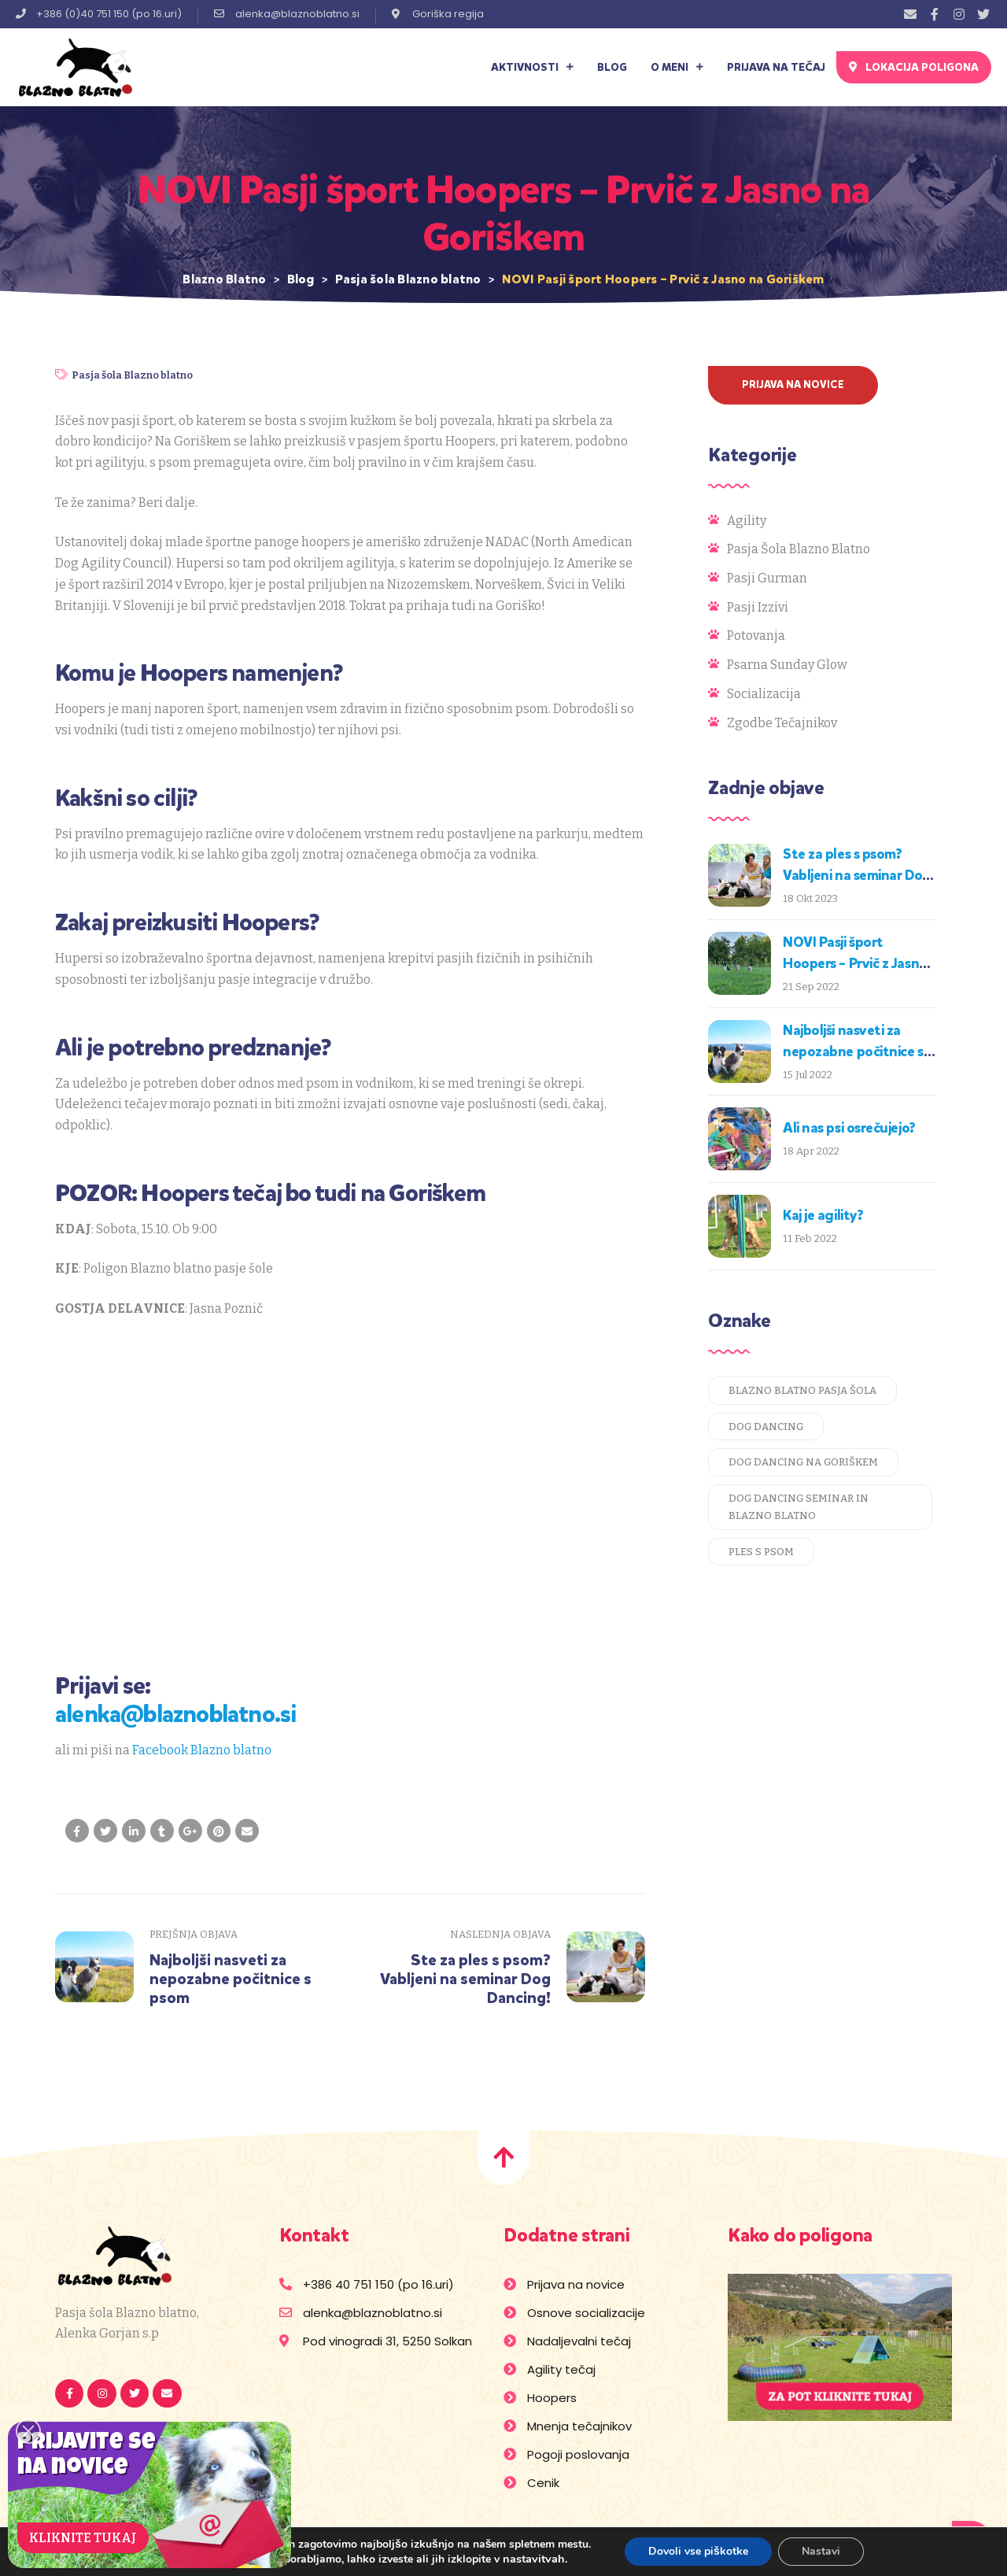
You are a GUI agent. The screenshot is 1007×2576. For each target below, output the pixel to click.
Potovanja (756, 635)
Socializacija (764, 693)
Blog (612, 67)
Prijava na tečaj (776, 67)
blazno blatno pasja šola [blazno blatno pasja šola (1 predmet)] (802, 1390)
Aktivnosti (532, 67)
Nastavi (821, 2551)
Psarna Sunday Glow (787, 664)
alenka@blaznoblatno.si (175, 1714)
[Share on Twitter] (105, 1830)
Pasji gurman (767, 578)
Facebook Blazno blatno (201, 1750)
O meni (677, 67)
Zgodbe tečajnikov (782, 722)
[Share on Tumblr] (162, 1830)
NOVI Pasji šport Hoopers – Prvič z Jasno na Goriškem (855, 963)
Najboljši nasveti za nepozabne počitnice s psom (853, 1051)
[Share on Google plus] (190, 1830)
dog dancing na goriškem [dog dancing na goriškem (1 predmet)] (803, 1462)
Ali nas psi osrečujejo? (849, 1127)
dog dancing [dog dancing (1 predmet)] (766, 1426)
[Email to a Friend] (247, 1830)
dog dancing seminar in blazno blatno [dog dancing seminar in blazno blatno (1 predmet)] (799, 1506)
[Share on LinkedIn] (134, 1830)
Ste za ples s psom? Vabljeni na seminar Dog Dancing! (857, 875)
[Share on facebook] (77, 1830)
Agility (746, 520)
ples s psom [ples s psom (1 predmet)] (761, 1552)
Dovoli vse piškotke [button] (698, 2551)
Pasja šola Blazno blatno (132, 375)
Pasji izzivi (757, 607)
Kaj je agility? (823, 1215)
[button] (913, 67)
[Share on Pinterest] (219, 1830)
